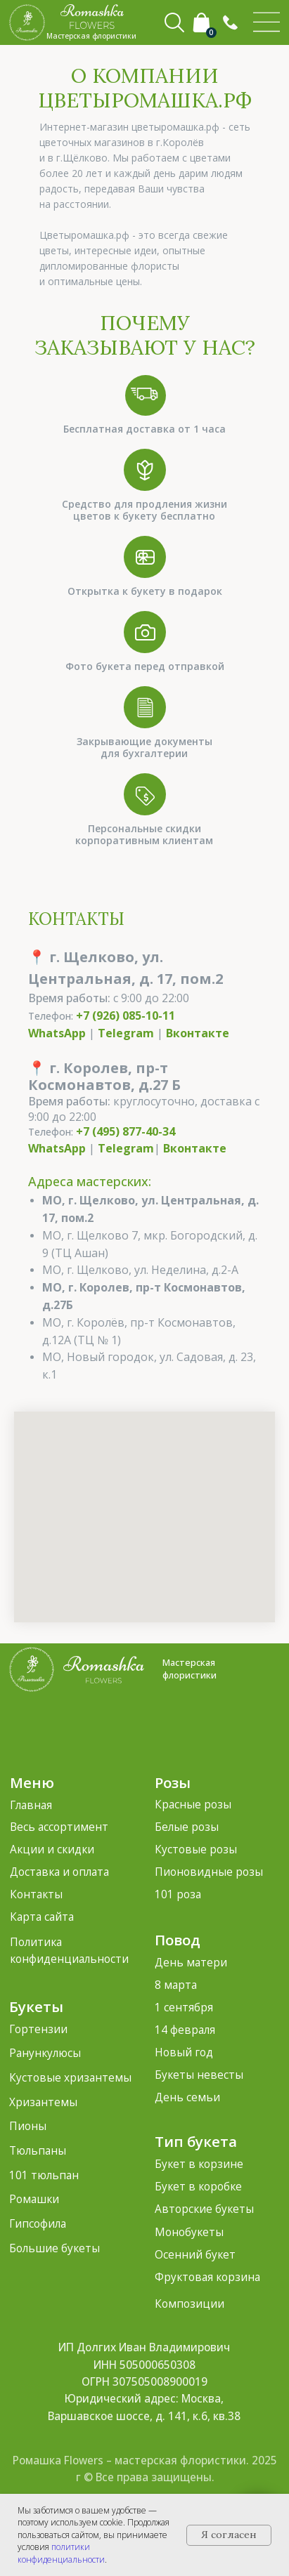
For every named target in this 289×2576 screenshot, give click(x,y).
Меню (32, 1782)
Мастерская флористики (189, 1668)
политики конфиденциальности (61, 2553)
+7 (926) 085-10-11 (125, 1015)
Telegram (126, 1033)
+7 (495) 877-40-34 (125, 1131)
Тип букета (196, 2141)
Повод (177, 1940)
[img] (267, 22)
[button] (230, 23)
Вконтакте (197, 1033)
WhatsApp (57, 1033)
